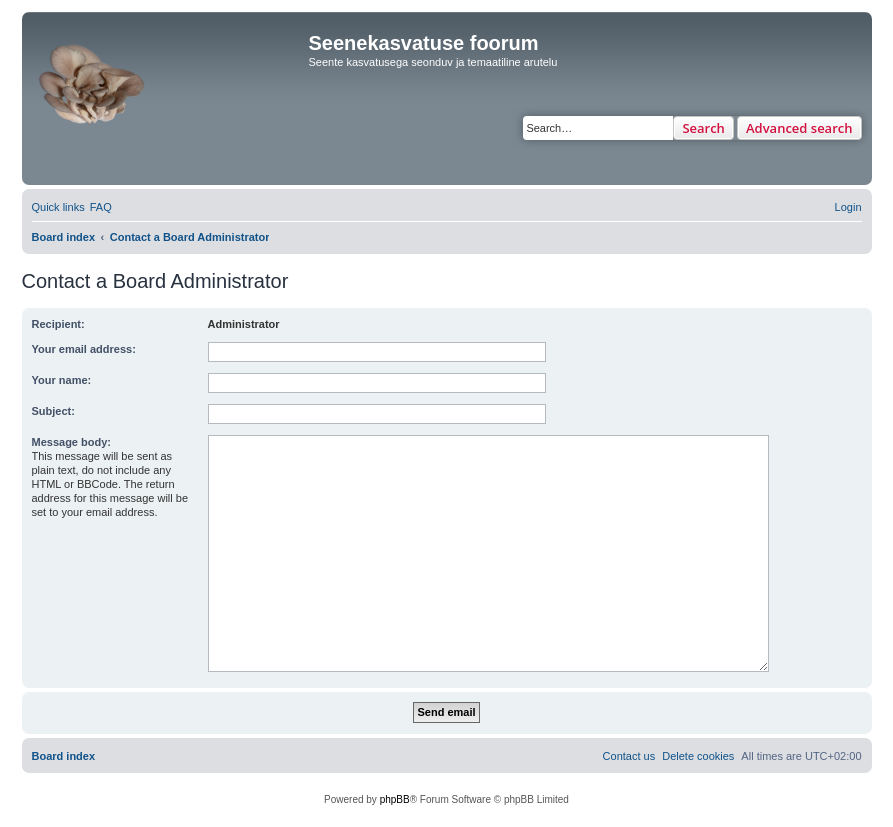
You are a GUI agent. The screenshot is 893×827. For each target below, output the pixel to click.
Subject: (53, 411)
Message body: (71, 442)
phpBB (395, 799)
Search (703, 128)
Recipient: (58, 324)
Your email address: (84, 349)
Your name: (62, 380)
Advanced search (799, 128)
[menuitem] (101, 207)
